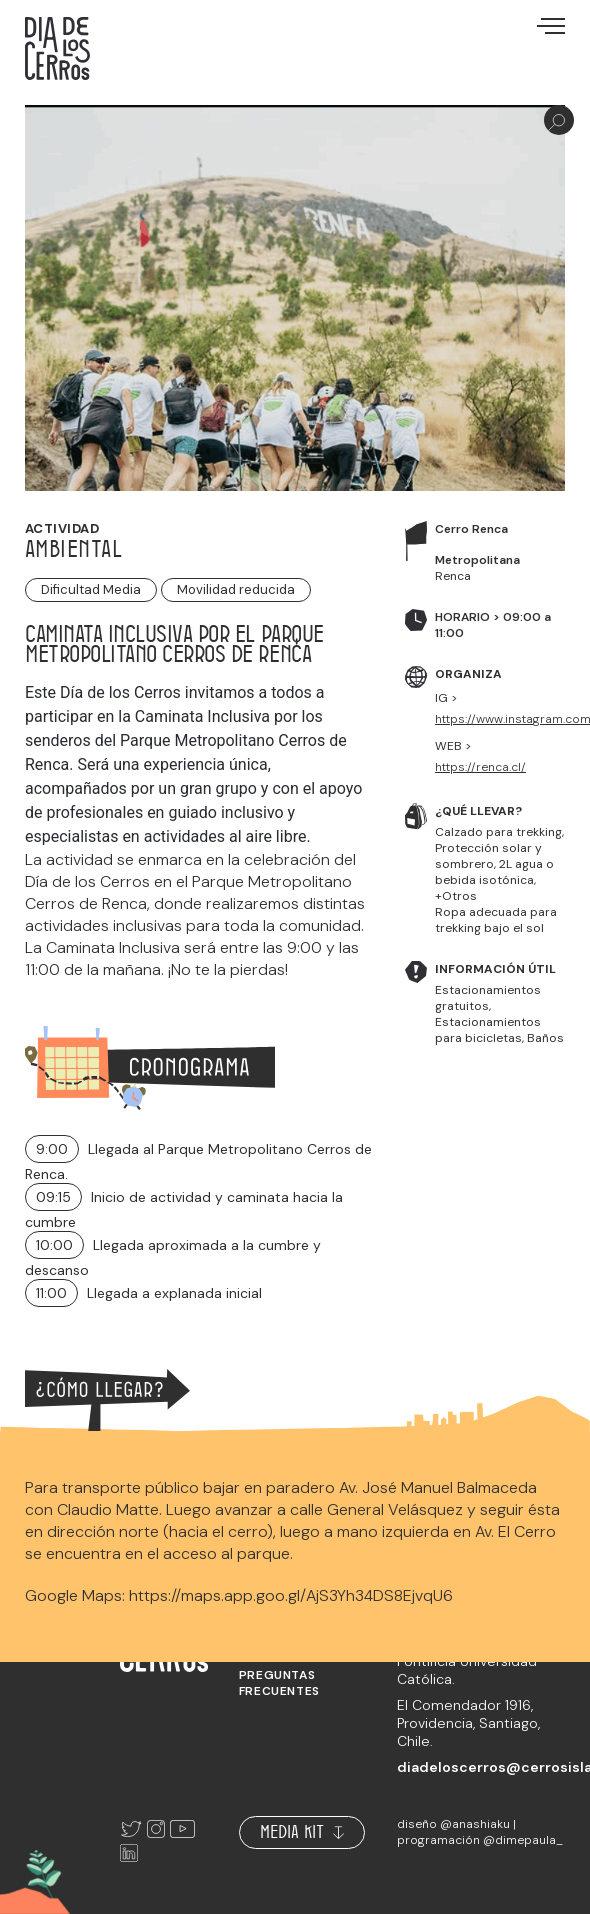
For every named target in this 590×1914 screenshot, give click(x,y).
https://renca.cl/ (480, 767)
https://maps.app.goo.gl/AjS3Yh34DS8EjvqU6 (291, 1595)
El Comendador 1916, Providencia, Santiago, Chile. (468, 1723)
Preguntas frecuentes (279, 1683)
